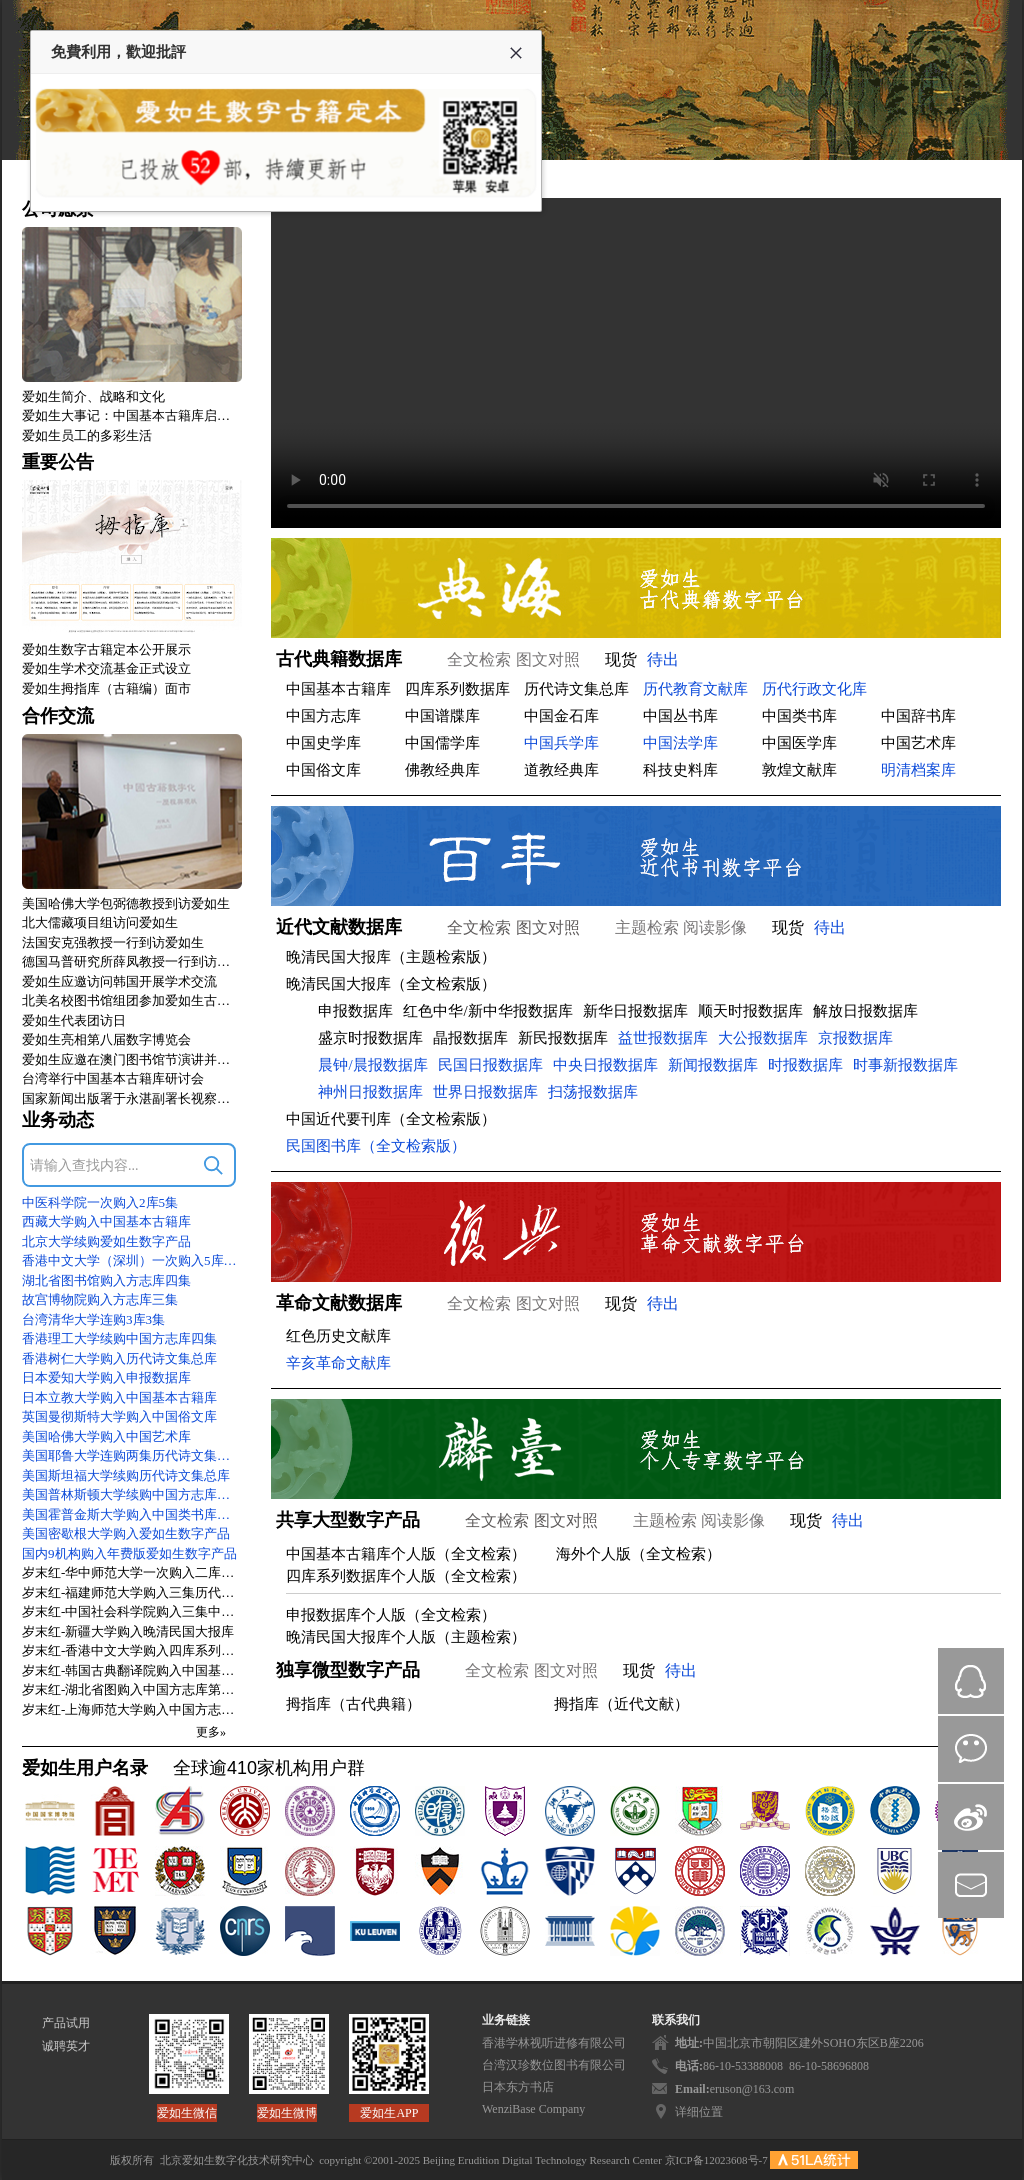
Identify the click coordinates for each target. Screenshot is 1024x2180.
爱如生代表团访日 (74, 1020)
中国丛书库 (680, 716)
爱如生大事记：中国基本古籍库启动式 (132, 415)
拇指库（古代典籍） (353, 1704)
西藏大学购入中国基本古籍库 (106, 1221)
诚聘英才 (66, 2046)
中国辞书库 (918, 716)
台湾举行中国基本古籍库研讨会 (113, 1078)
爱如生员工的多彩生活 (87, 435)
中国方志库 (323, 716)
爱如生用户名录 (85, 1768)
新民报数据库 (563, 1038)
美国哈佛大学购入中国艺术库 (106, 1436)
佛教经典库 (442, 770)
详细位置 (699, 2112)
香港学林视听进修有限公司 (554, 2043)
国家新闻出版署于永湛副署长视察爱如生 (132, 1098)
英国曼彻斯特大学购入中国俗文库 (119, 1416)
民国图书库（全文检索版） (376, 1146)
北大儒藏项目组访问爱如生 (100, 922)
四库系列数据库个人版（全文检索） (406, 1576)
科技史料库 (680, 770)
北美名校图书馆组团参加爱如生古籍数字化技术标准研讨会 (132, 1000)
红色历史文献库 (338, 1336)
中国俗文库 (323, 770)
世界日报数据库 (485, 1092)
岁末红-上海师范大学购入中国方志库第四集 (132, 1709)
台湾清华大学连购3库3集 (93, 1319)
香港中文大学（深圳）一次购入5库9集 (132, 1260)
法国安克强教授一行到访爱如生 (113, 942)
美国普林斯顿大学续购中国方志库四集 (132, 1494)
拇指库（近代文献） (621, 1704)
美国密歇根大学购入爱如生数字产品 (126, 1533)
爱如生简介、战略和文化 (93, 396)
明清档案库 (918, 770)
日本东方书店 (518, 2087)
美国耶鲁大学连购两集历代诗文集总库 (132, 1455)
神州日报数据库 (370, 1092)
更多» (211, 1732)
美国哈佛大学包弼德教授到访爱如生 (126, 903)
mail (971, 1885)
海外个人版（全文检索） (638, 1554)
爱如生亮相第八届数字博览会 (106, 1039)
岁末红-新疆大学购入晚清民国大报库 (128, 1631)
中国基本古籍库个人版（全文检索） (406, 1554)
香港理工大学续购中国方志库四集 (119, 1338)
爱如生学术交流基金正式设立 (106, 668)
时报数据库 (805, 1065)
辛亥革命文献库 (338, 1363)
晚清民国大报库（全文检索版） (391, 984)
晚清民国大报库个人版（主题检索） (406, 1637)
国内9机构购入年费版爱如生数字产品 (129, 1553)
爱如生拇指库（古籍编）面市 (106, 688)
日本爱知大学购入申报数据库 (106, 1377)
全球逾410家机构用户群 (269, 1768)
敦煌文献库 (799, 770)
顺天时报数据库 (750, 1011)
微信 (971, 1749)
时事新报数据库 (905, 1065)
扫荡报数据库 (593, 1092)
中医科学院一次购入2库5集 (100, 1202)
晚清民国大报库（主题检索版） (391, 957)
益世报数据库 (663, 1038)
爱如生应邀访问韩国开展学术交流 (119, 981)
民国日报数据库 (490, 1065)
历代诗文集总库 (576, 689)
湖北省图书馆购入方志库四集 (106, 1280)
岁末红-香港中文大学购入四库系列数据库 (132, 1650)
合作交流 (58, 716)
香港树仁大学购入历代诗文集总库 (119, 1358)
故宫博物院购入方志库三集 (100, 1299)
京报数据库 (855, 1038)
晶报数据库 (470, 1038)
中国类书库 (799, 716)
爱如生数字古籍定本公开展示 (106, 649)
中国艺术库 (918, 743)
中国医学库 (799, 743)
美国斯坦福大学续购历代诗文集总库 (126, 1475)
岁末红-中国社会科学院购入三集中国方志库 (132, 1611)
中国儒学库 (442, 743)
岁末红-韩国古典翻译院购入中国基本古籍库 (132, 1670)
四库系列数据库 (457, 689)
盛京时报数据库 (370, 1038)
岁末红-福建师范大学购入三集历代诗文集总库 (132, 1592)
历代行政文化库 (814, 689)
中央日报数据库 (605, 1065)
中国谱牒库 (442, 716)
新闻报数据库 (713, 1065)
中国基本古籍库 (338, 689)
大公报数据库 (763, 1038)
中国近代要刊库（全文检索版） (391, 1119)
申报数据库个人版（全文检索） (391, 1615)
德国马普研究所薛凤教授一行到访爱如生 (132, 961)
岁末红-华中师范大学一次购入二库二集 (132, 1572)
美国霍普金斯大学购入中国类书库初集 (132, 1514)
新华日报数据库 (635, 1011)
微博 (971, 1817)
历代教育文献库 (695, 689)
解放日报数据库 (865, 1011)
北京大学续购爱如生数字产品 (106, 1241)
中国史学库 (323, 743)
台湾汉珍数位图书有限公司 (554, 2065)
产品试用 (66, 2023)
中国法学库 (680, 743)
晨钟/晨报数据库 (372, 1065)
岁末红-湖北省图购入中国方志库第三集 (132, 1689)
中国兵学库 (561, 743)
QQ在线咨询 (971, 1681)
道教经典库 (561, 770)
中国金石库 (561, 716)
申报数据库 (355, 1011)
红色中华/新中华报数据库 (487, 1011)
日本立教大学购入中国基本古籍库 (119, 1397)
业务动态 (58, 1120)
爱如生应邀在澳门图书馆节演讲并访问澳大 (132, 1059)
